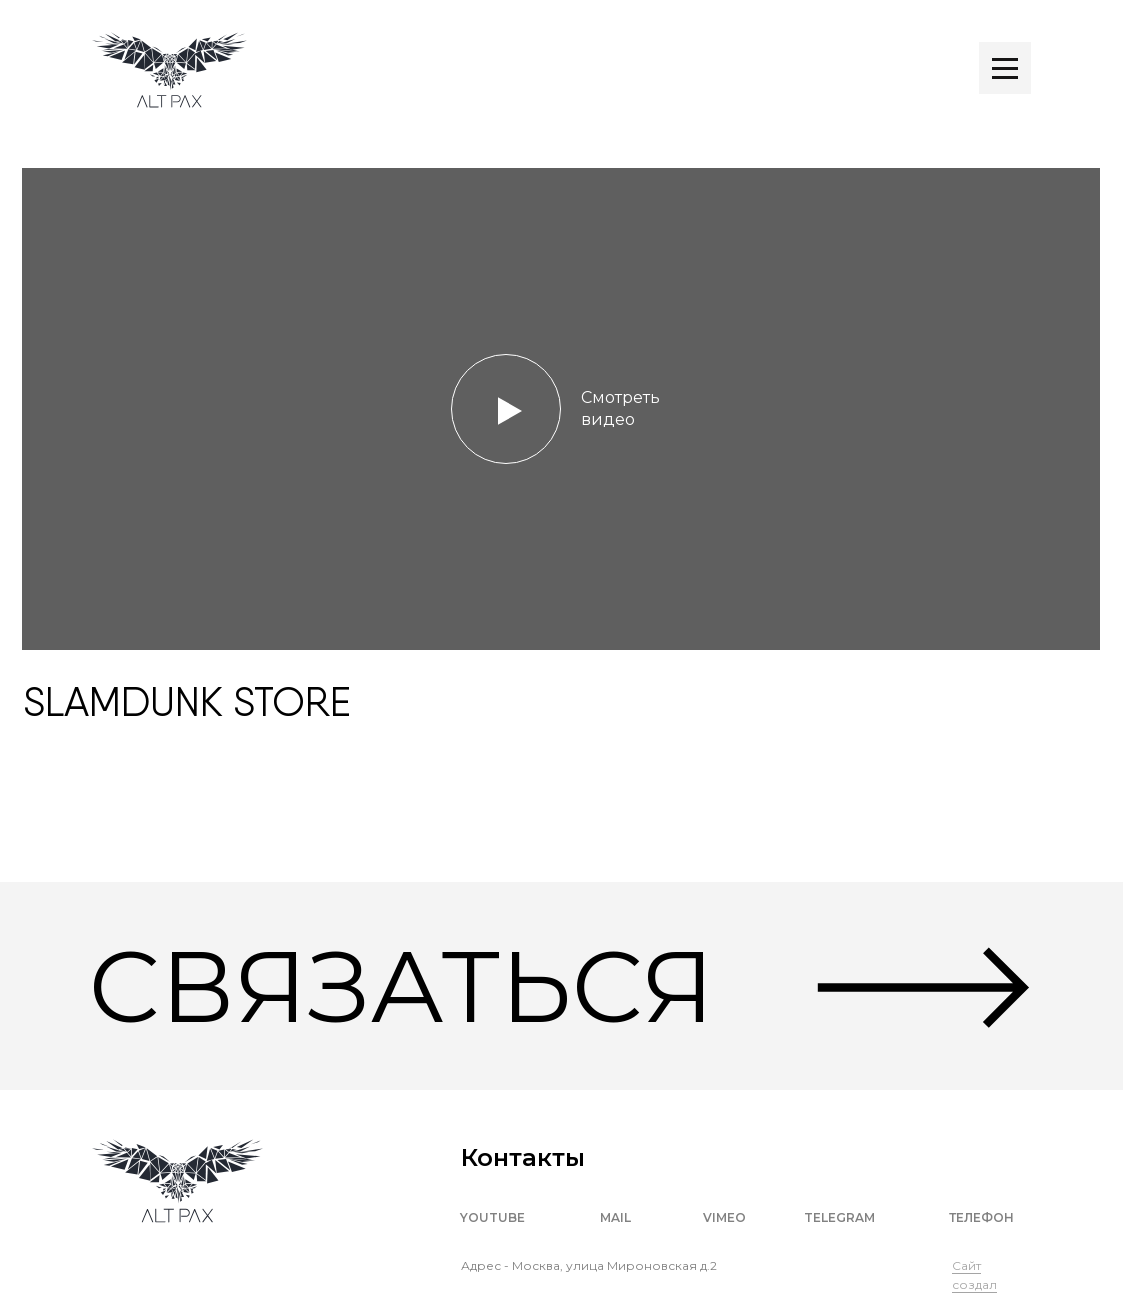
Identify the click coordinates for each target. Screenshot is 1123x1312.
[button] (561, 409)
